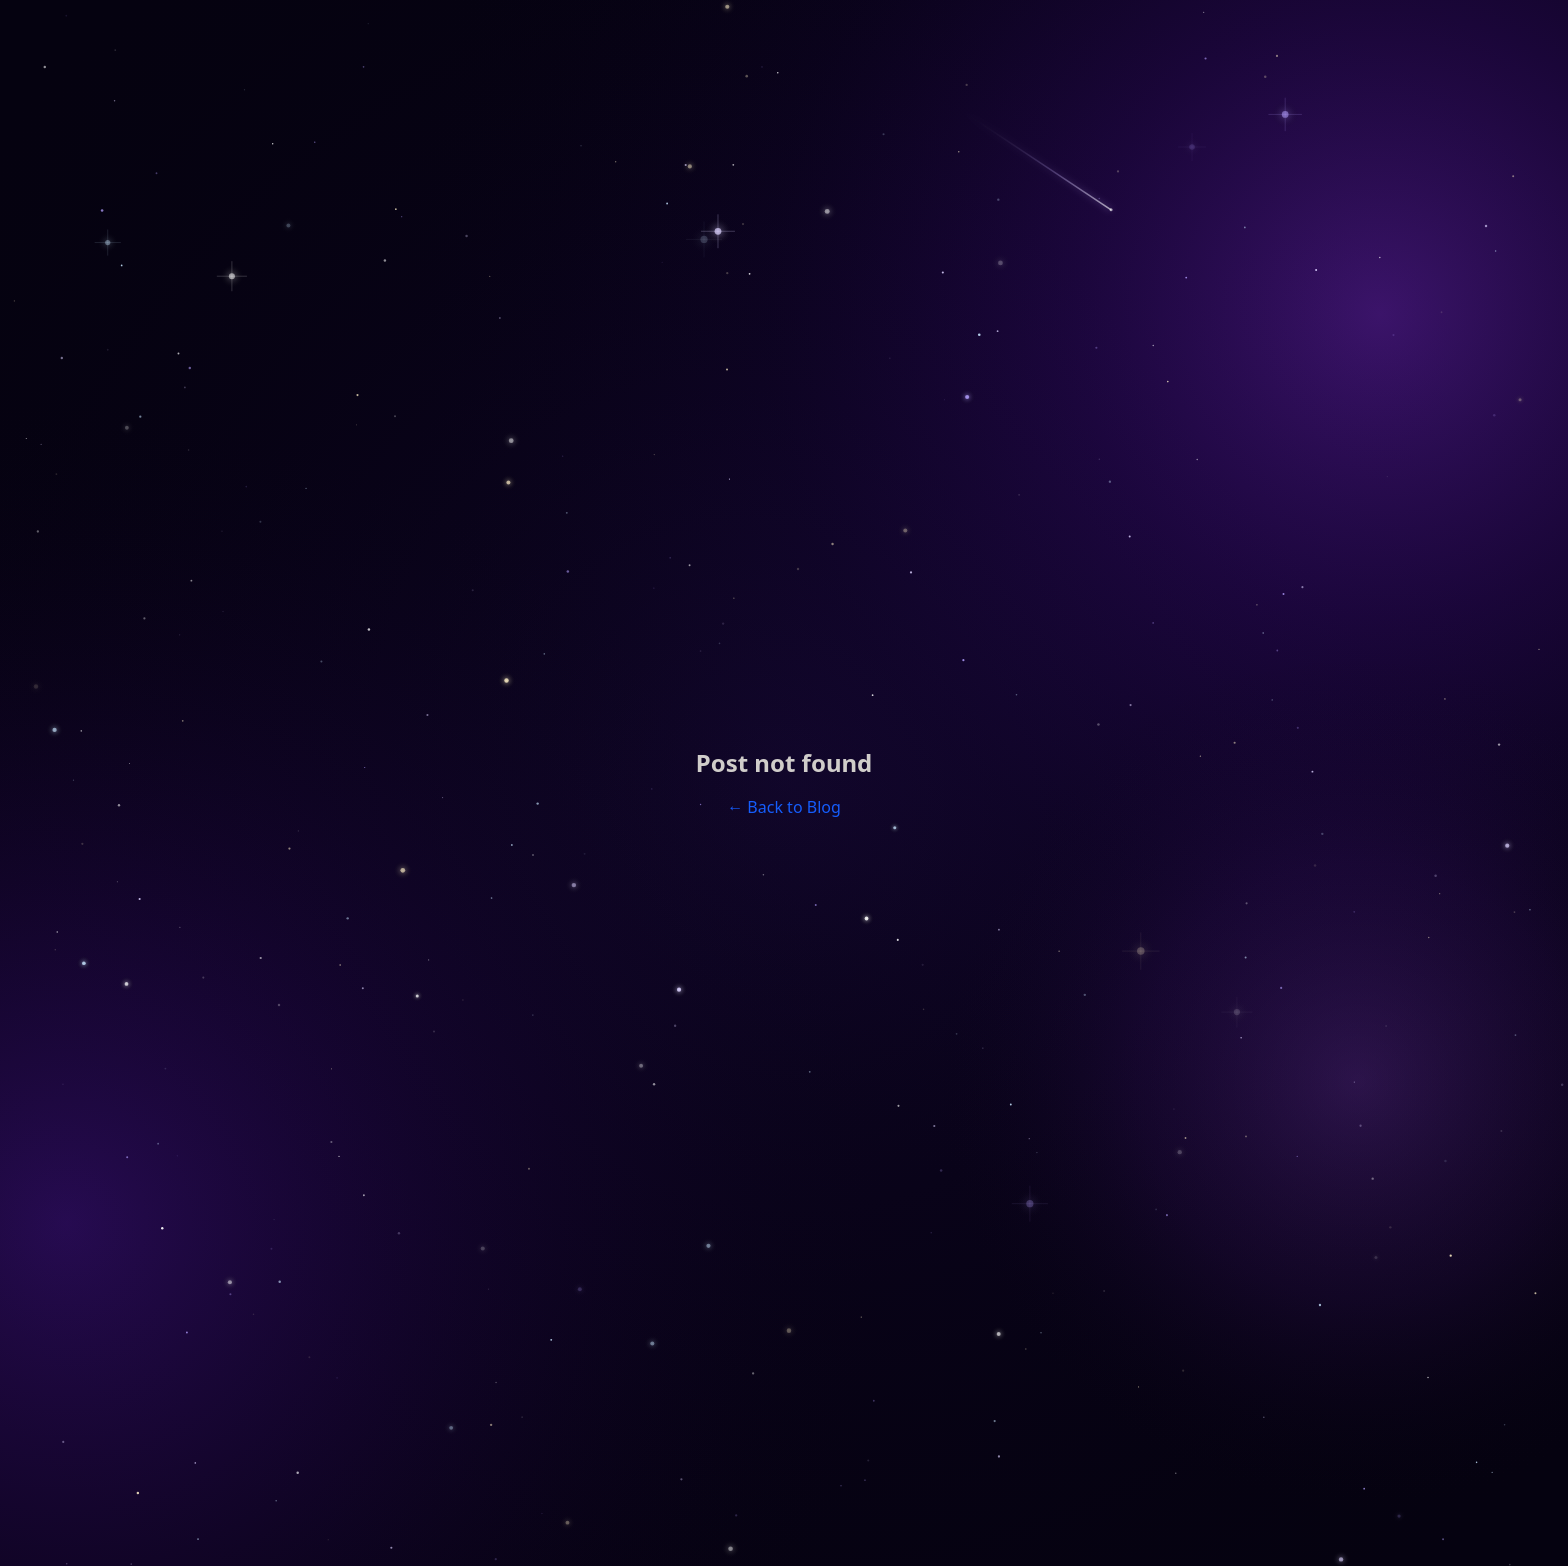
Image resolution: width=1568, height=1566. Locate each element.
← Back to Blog (784, 807)
